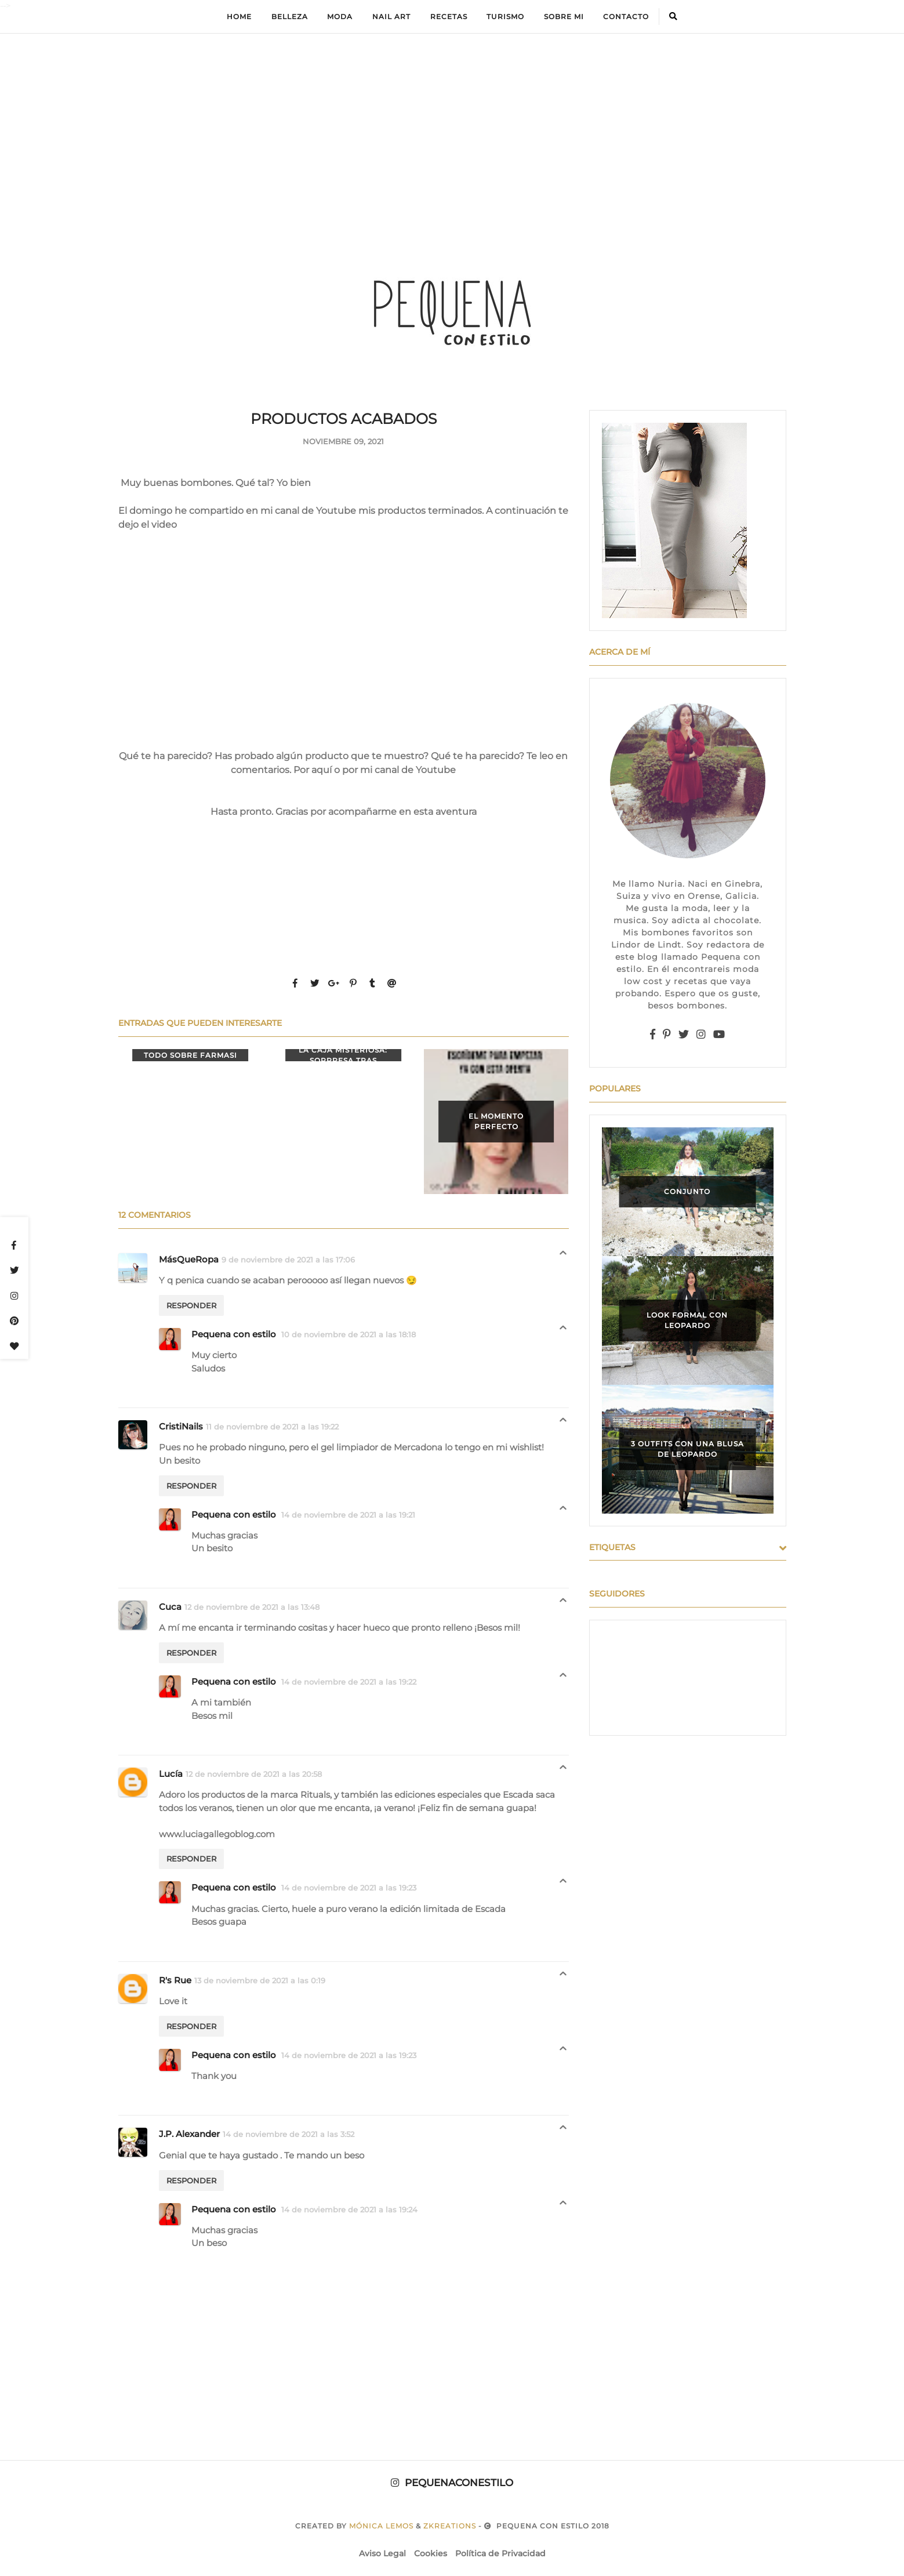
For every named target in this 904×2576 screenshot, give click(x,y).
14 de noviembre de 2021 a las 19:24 (349, 2209)
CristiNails (181, 1426)
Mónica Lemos (381, 2525)
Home (239, 16)
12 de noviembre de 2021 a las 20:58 (254, 1774)
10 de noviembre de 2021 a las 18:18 (348, 1334)
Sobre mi (564, 16)
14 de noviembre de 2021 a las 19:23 (348, 1887)
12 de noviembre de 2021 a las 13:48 (252, 1607)
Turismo (505, 16)
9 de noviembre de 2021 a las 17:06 (288, 1259)
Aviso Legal (382, 2553)
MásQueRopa (189, 1259)
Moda (340, 16)
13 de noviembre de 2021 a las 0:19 (259, 1980)
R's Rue (175, 1980)
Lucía (171, 1773)
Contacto (626, 16)
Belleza (289, 16)
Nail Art (391, 16)
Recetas (448, 16)
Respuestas (563, 1256)
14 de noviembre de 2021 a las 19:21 (348, 1514)
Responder (191, 1305)
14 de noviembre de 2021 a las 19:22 (348, 1681)
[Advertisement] (452, 125)
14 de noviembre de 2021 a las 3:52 (288, 2134)
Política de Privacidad (500, 2553)
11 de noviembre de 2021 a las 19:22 (272, 1426)
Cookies (430, 2553)
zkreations (449, 2525)
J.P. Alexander (189, 2133)
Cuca (170, 1606)
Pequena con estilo (234, 1334)
